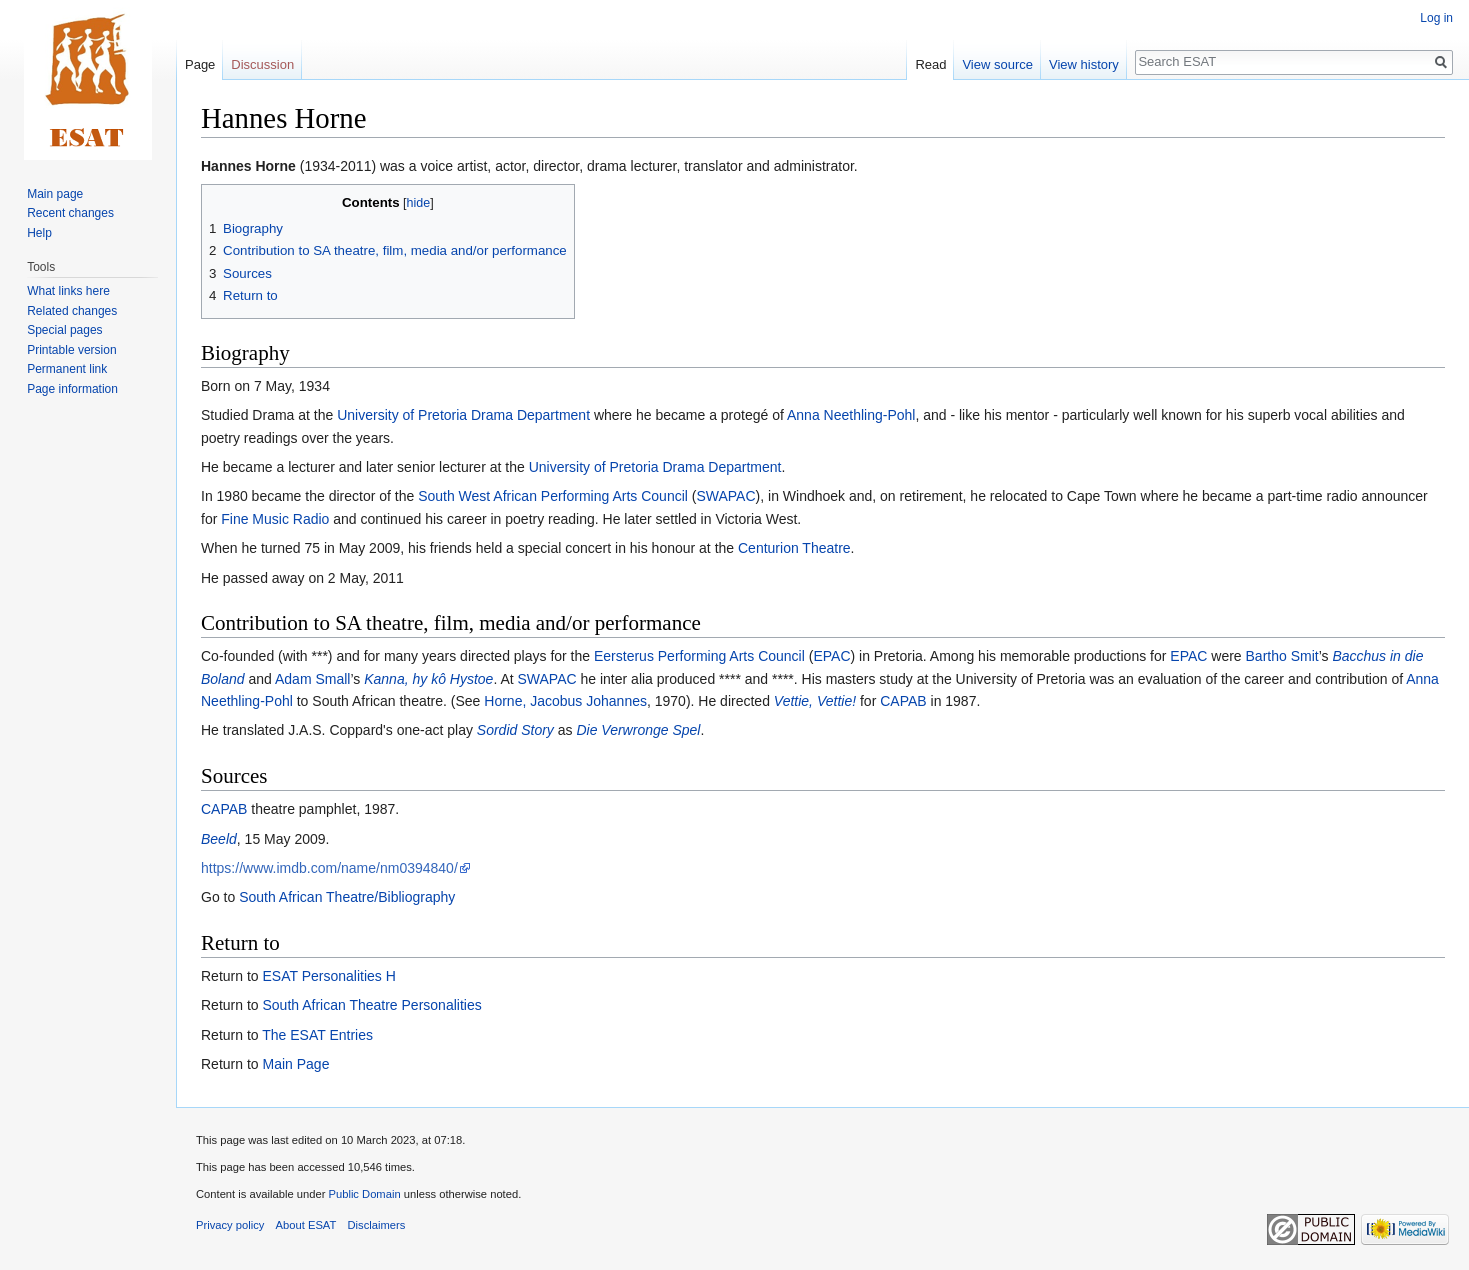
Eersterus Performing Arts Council (699, 656)
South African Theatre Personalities (371, 1005)
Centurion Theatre (794, 548)
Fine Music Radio (275, 519)
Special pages (64, 330)
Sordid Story (515, 730)
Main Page (295, 1064)
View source (997, 64)
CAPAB (903, 701)
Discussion (262, 64)
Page (200, 64)
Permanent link (67, 369)
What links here (68, 291)
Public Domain (364, 1194)
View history (1084, 64)
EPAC (831, 656)
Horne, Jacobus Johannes (565, 701)
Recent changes (70, 213)
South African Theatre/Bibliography (347, 897)
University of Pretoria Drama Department (463, 415)
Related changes (72, 311)
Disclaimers (377, 1225)
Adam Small (312, 679)
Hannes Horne (248, 166)
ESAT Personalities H (328, 976)
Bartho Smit (1282, 656)
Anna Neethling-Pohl (851, 415)
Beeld (219, 839)
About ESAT (306, 1225)
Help (39, 233)
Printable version (71, 350)
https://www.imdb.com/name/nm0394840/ (329, 868)
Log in (1436, 18)
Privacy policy (230, 1225)
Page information (72, 389)
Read (930, 64)
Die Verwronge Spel (638, 730)
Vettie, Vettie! (815, 701)
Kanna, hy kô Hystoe (428, 679)
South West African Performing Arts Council (553, 496)
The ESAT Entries (317, 1035)
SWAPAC (725, 496)
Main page (55, 194)
